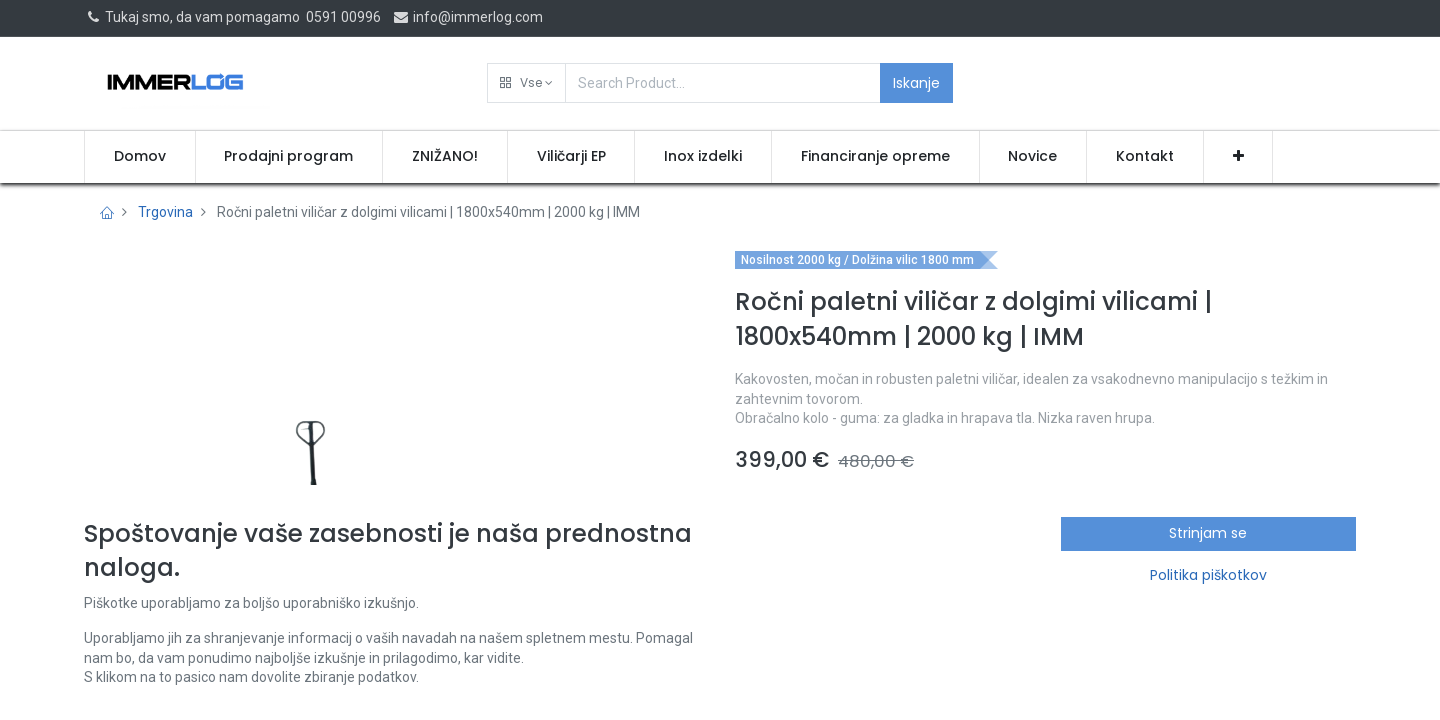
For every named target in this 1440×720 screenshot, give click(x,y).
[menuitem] (140, 157)
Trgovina (165, 212)
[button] (526, 83)
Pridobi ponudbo (822, 600)
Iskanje (916, 83)
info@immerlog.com (467, 17)
